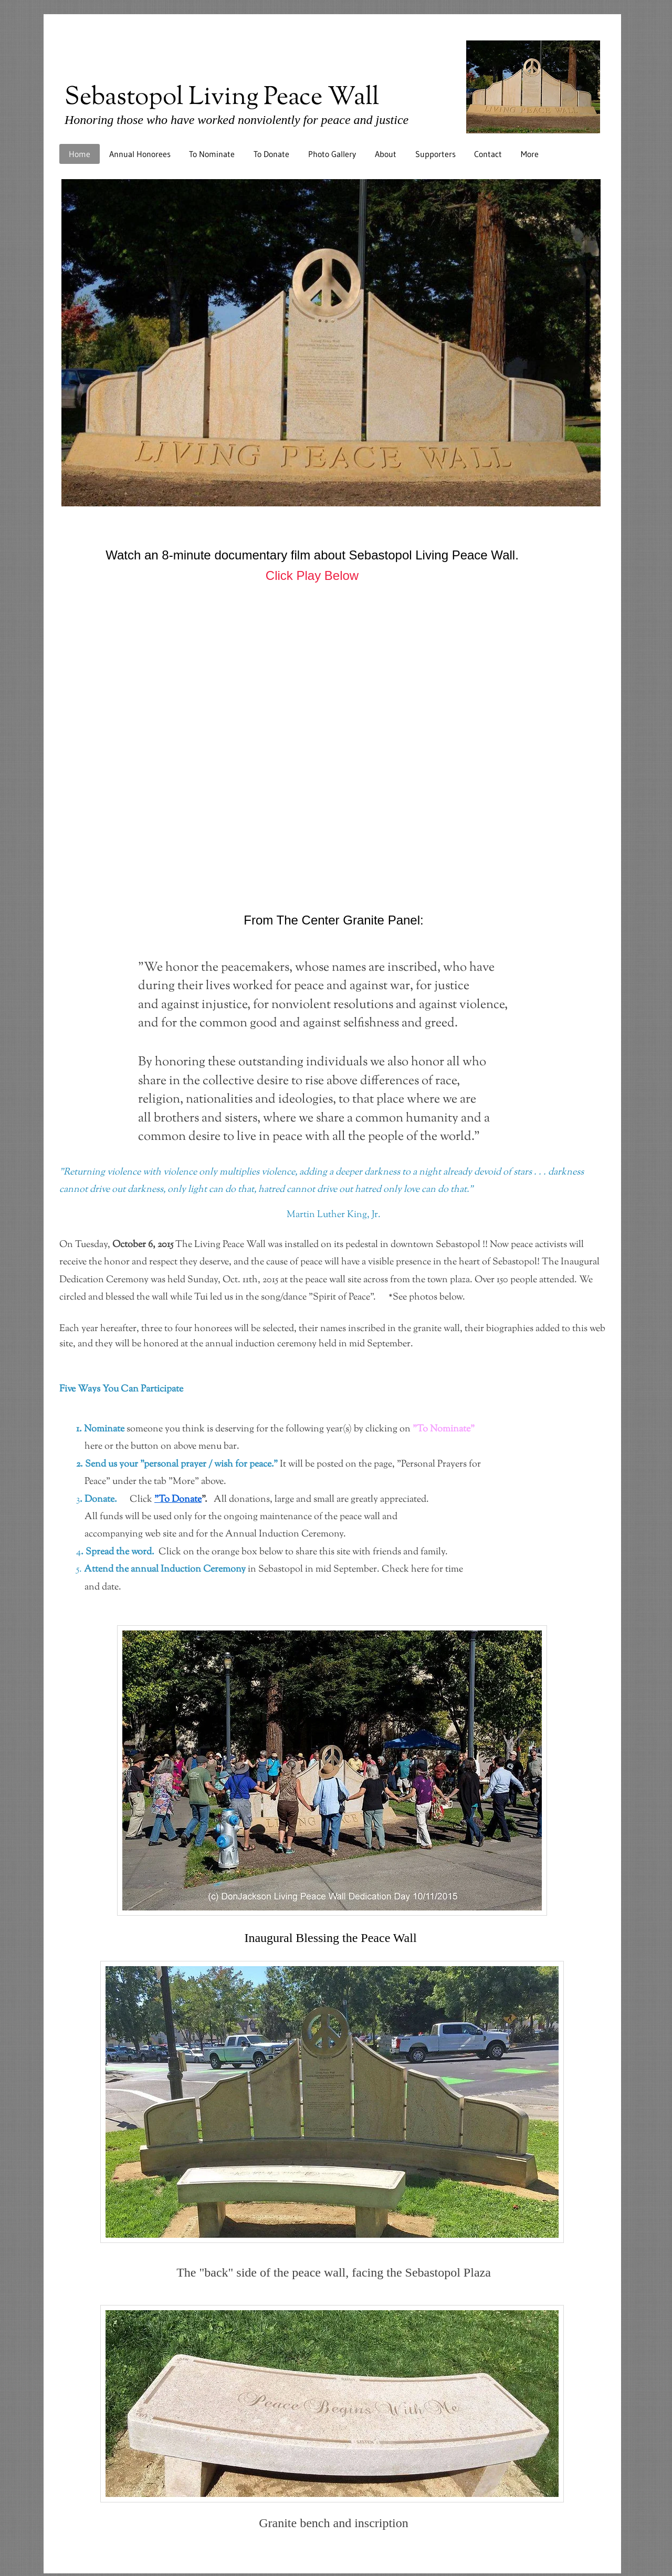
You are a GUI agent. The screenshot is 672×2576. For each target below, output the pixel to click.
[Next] (606, 342)
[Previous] (58, 342)
